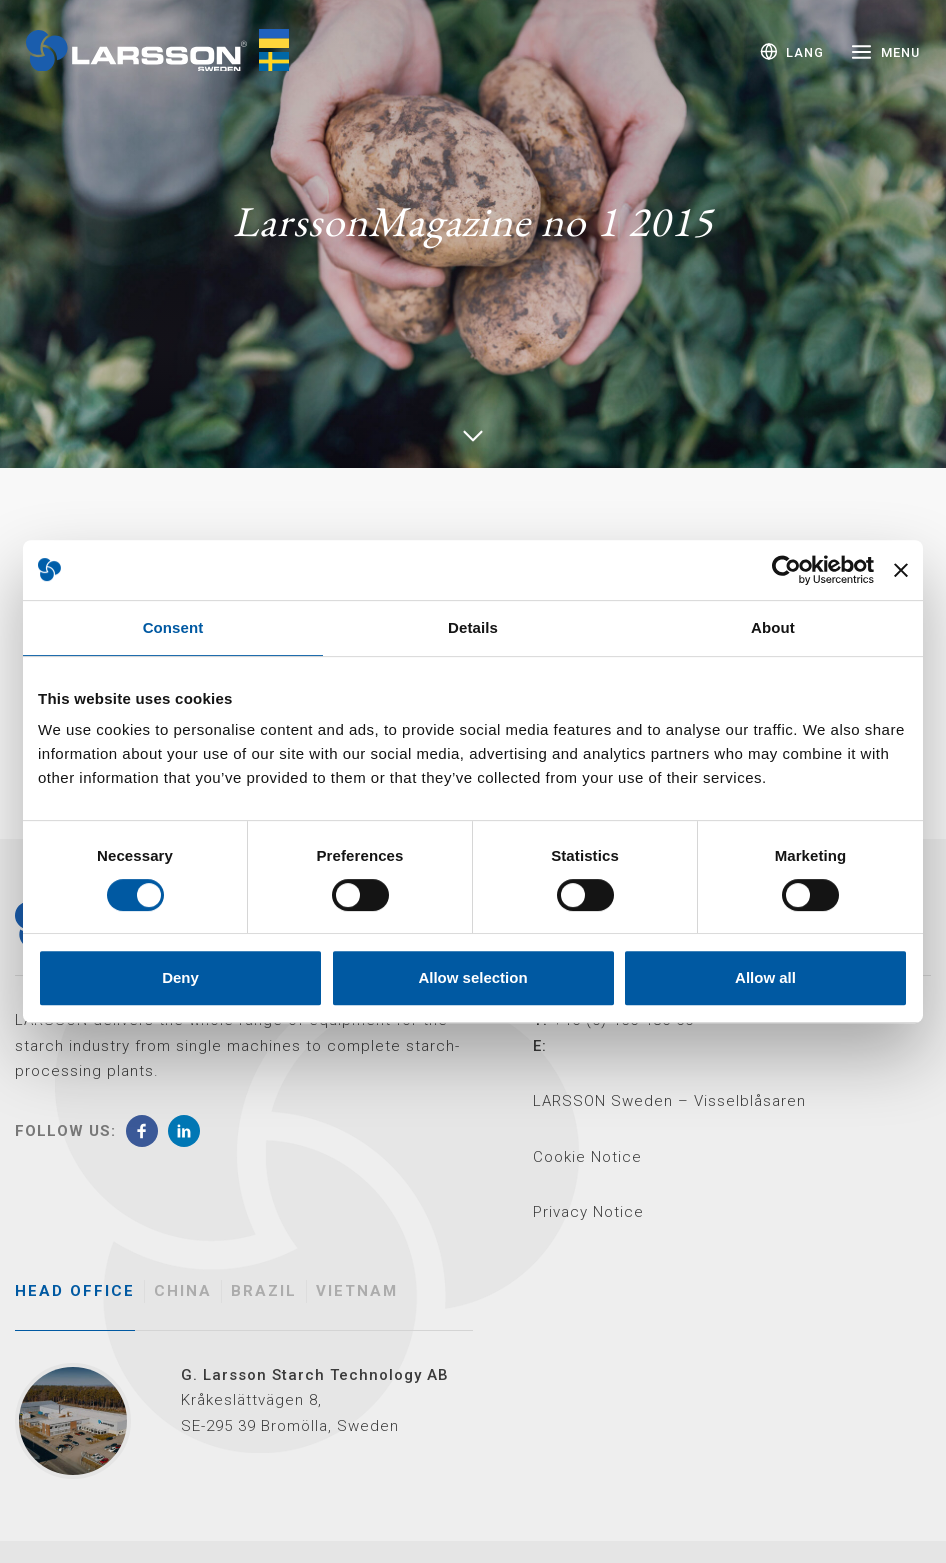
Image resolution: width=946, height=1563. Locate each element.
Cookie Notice (587, 1157)
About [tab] (773, 627)
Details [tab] (473, 627)
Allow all (765, 977)
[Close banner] (901, 570)
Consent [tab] (173, 627)
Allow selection (472, 977)
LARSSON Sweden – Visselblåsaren (669, 1101)
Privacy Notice (588, 1212)
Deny (180, 977)
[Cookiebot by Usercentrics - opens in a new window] (786, 570)
